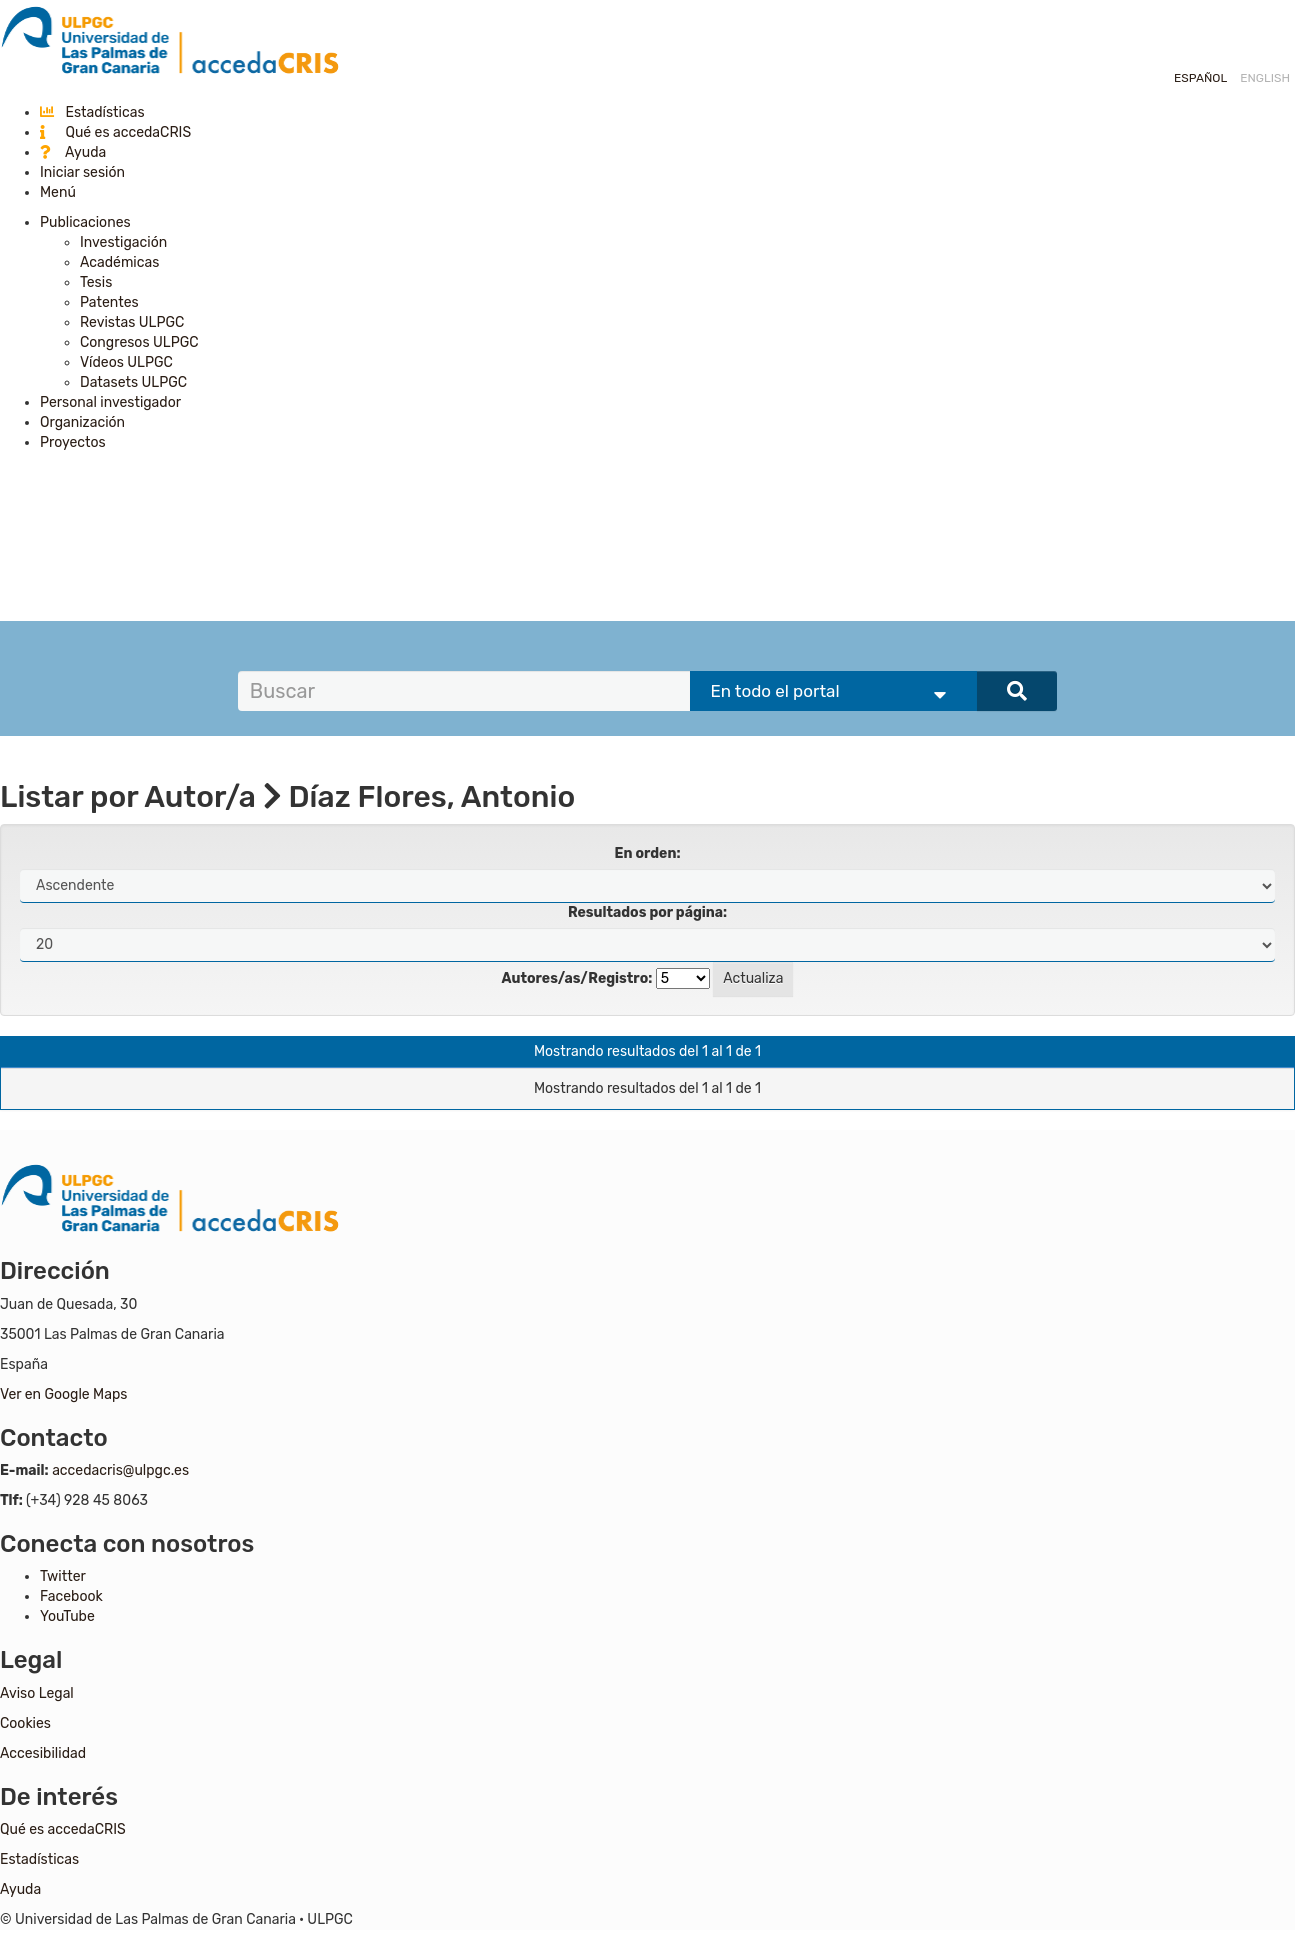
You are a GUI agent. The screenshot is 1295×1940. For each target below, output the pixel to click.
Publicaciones (85, 222)
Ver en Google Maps (63, 1394)
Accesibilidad (43, 1753)
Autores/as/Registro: (577, 978)
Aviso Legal (37, 1693)
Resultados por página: (647, 912)
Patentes (109, 302)
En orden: (648, 853)
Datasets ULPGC (133, 382)
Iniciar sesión (82, 172)
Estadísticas (92, 112)
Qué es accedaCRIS (115, 132)
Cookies (25, 1723)
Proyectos (73, 442)
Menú (58, 192)
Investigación (123, 242)
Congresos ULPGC (139, 342)
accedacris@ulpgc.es (120, 1470)
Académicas (119, 262)
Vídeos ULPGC (126, 362)
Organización (82, 422)
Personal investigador (110, 402)
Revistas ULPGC (132, 322)
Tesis (96, 282)
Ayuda (73, 152)
